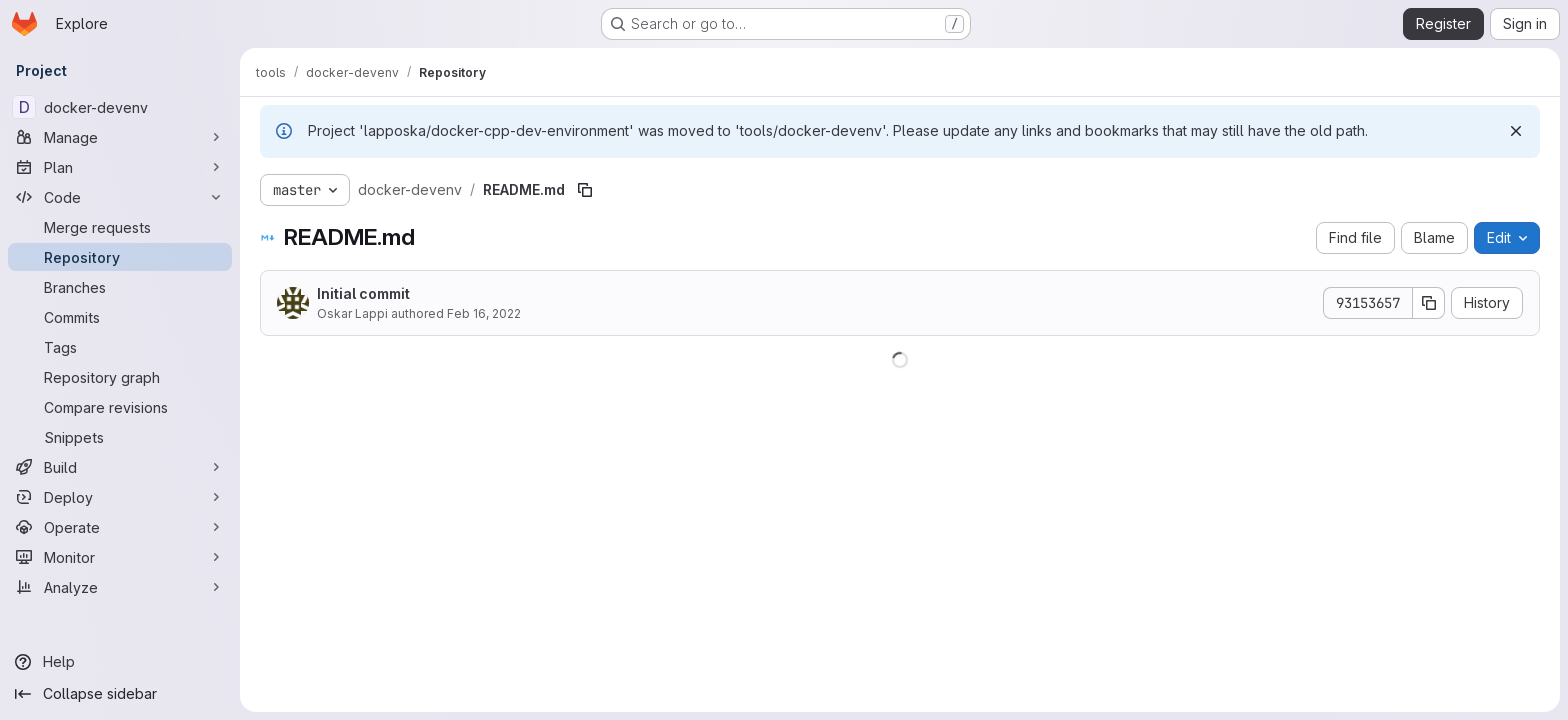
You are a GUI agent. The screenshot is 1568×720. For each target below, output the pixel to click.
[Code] (120, 197)
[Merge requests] (120, 227)
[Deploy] (120, 497)
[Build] (120, 467)
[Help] (120, 662)
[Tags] (120, 347)
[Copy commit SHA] (1429, 303)
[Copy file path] (585, 190)
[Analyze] (120, 587)
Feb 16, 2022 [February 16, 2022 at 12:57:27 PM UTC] (484, 313)
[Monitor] (120, 557)
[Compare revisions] (120, 407)
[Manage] (120, 137)
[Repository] (120, 257)
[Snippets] (120, 437)
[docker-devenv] (120, 107)
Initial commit (363, 293)
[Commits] (120, 317)
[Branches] (120, 287)
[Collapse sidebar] (120, 694)
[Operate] (120, 527)
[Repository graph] (120, 377)
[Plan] (120, 167)
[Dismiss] (1516, 131)
